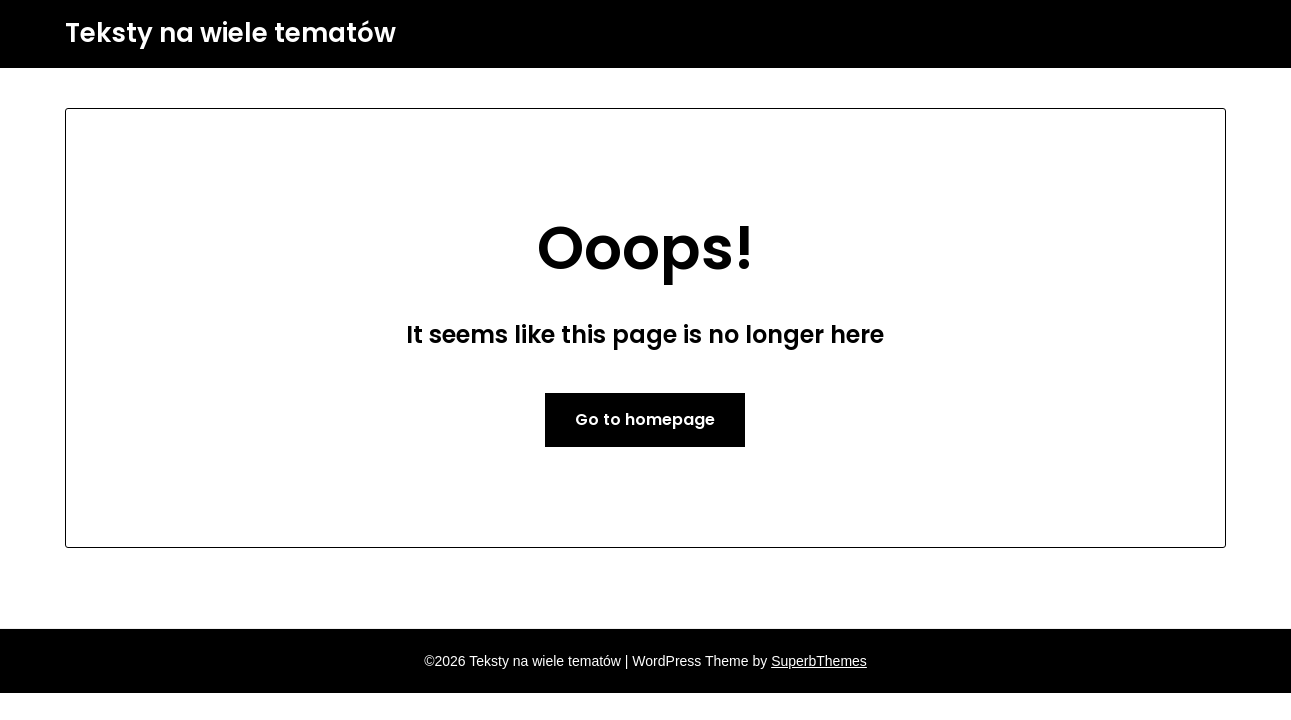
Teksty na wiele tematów (230, 34)
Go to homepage (645, 419)
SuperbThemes (819, 661)
